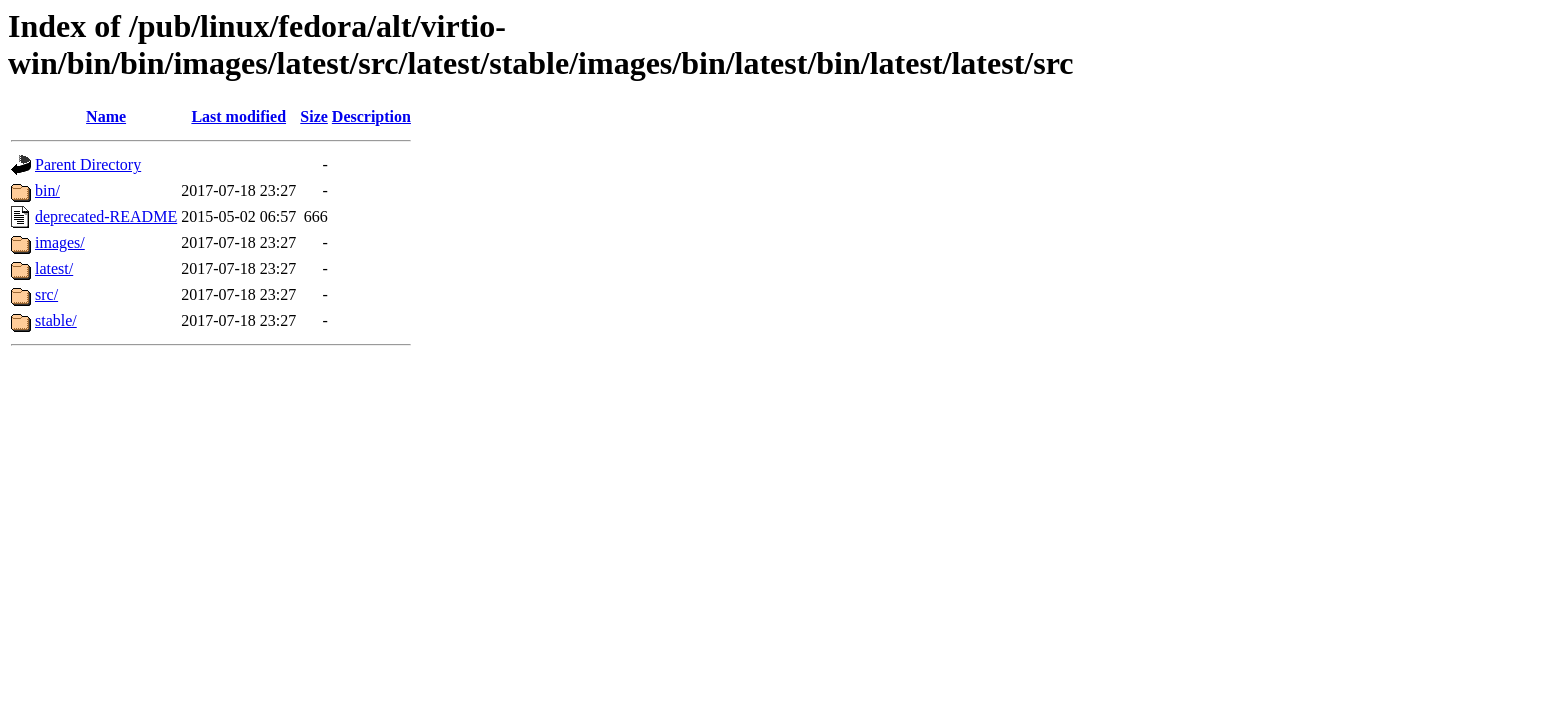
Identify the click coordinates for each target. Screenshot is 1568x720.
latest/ (54, 268)
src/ (46, 294)
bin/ (47, 190)
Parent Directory (88, 164)
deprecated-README (106, 216)
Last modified (238, 116)
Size (314, 116)
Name (106, 116)
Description (371, 116)
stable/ (56, 320)
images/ (60, 242)
